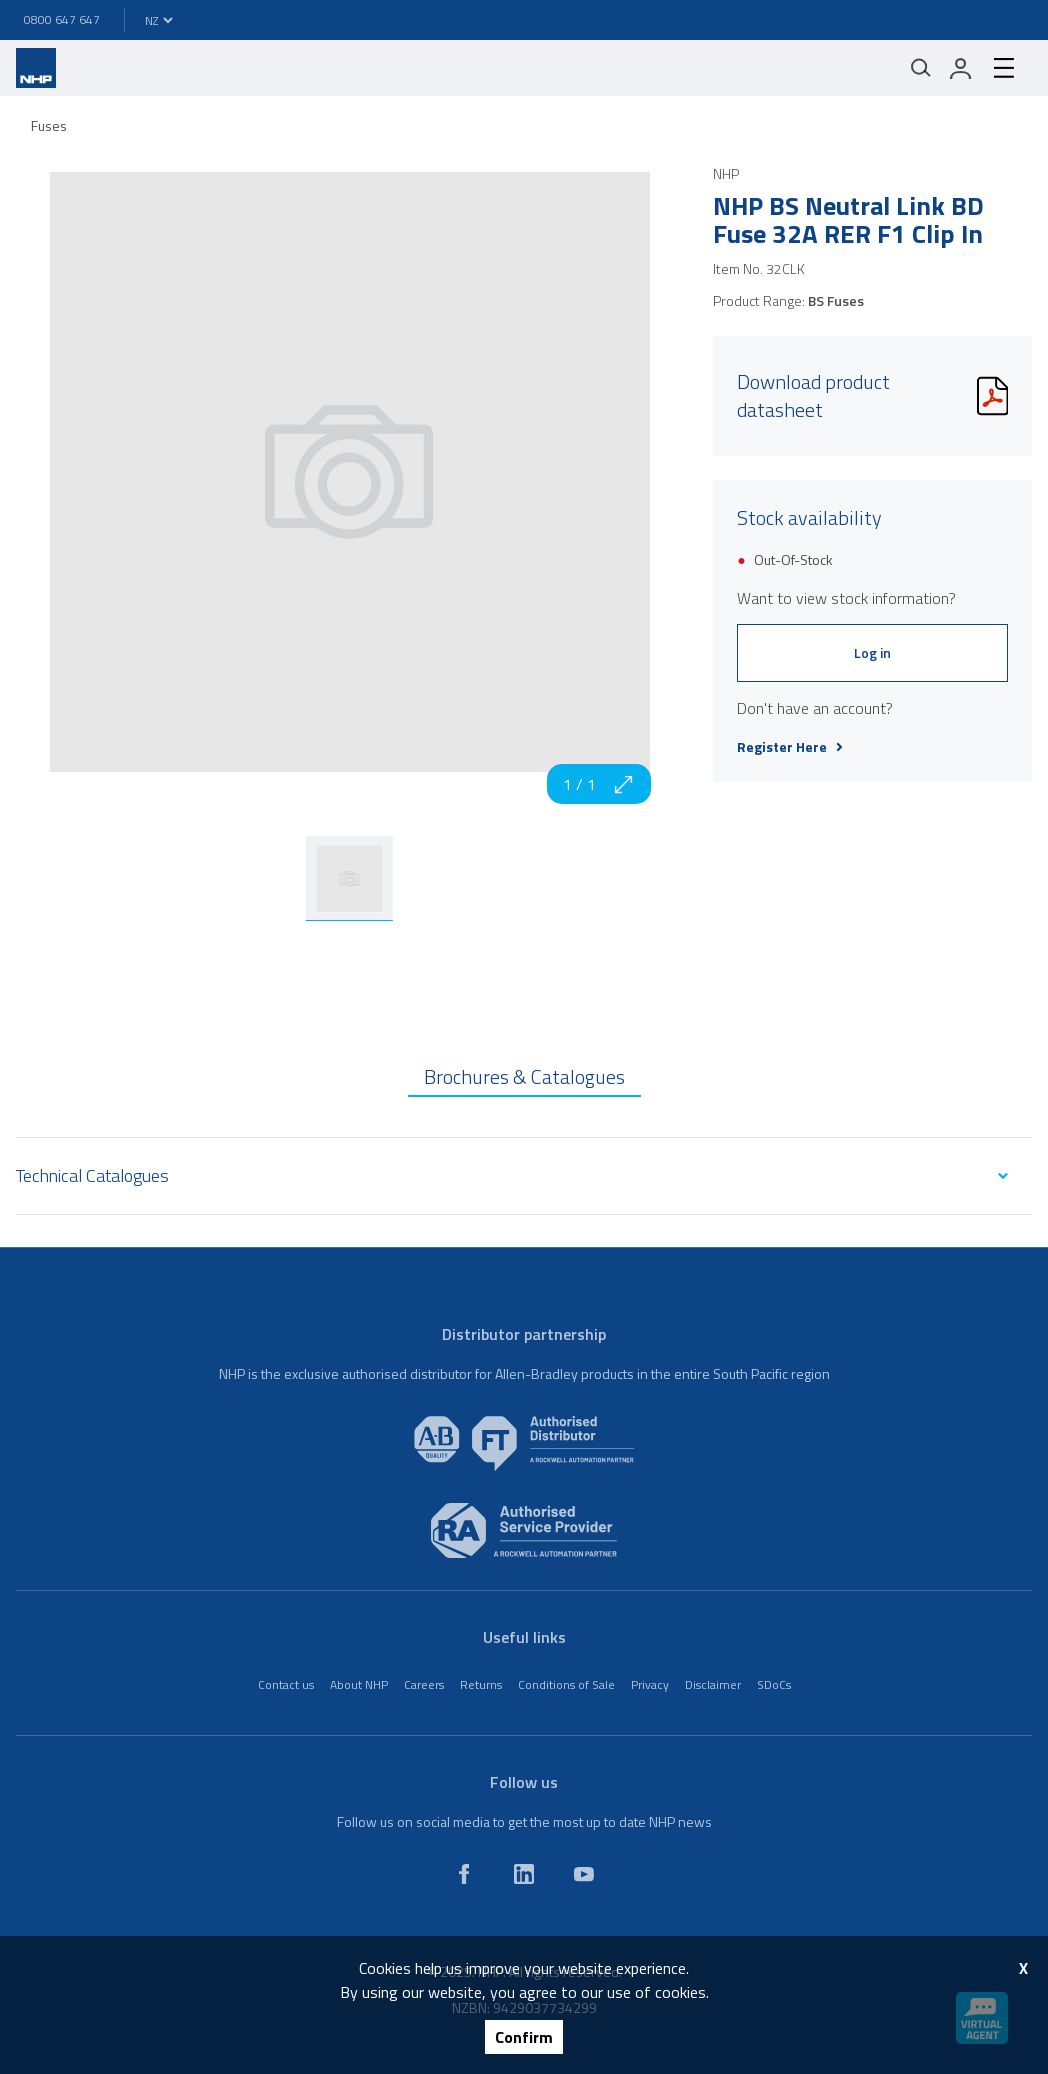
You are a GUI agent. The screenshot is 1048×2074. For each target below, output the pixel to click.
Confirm (524, 2037)
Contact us (286, 1684)
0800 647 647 (62, 19)
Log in (872, 652)
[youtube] (584, 1874)
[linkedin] (524, 1874)
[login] (961, 68)
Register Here (790, 747)
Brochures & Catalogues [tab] (524, 1076)
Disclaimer (713, 1684)
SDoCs (774, 1684)
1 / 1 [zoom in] (599, 784)
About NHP (359, 1684)
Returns (481, 1684)
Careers (424, 1684)
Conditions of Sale (566, 1684)
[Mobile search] (921, 68)
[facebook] (464, 1874)
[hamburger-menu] (1004, 68)
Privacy (650, 1684)
